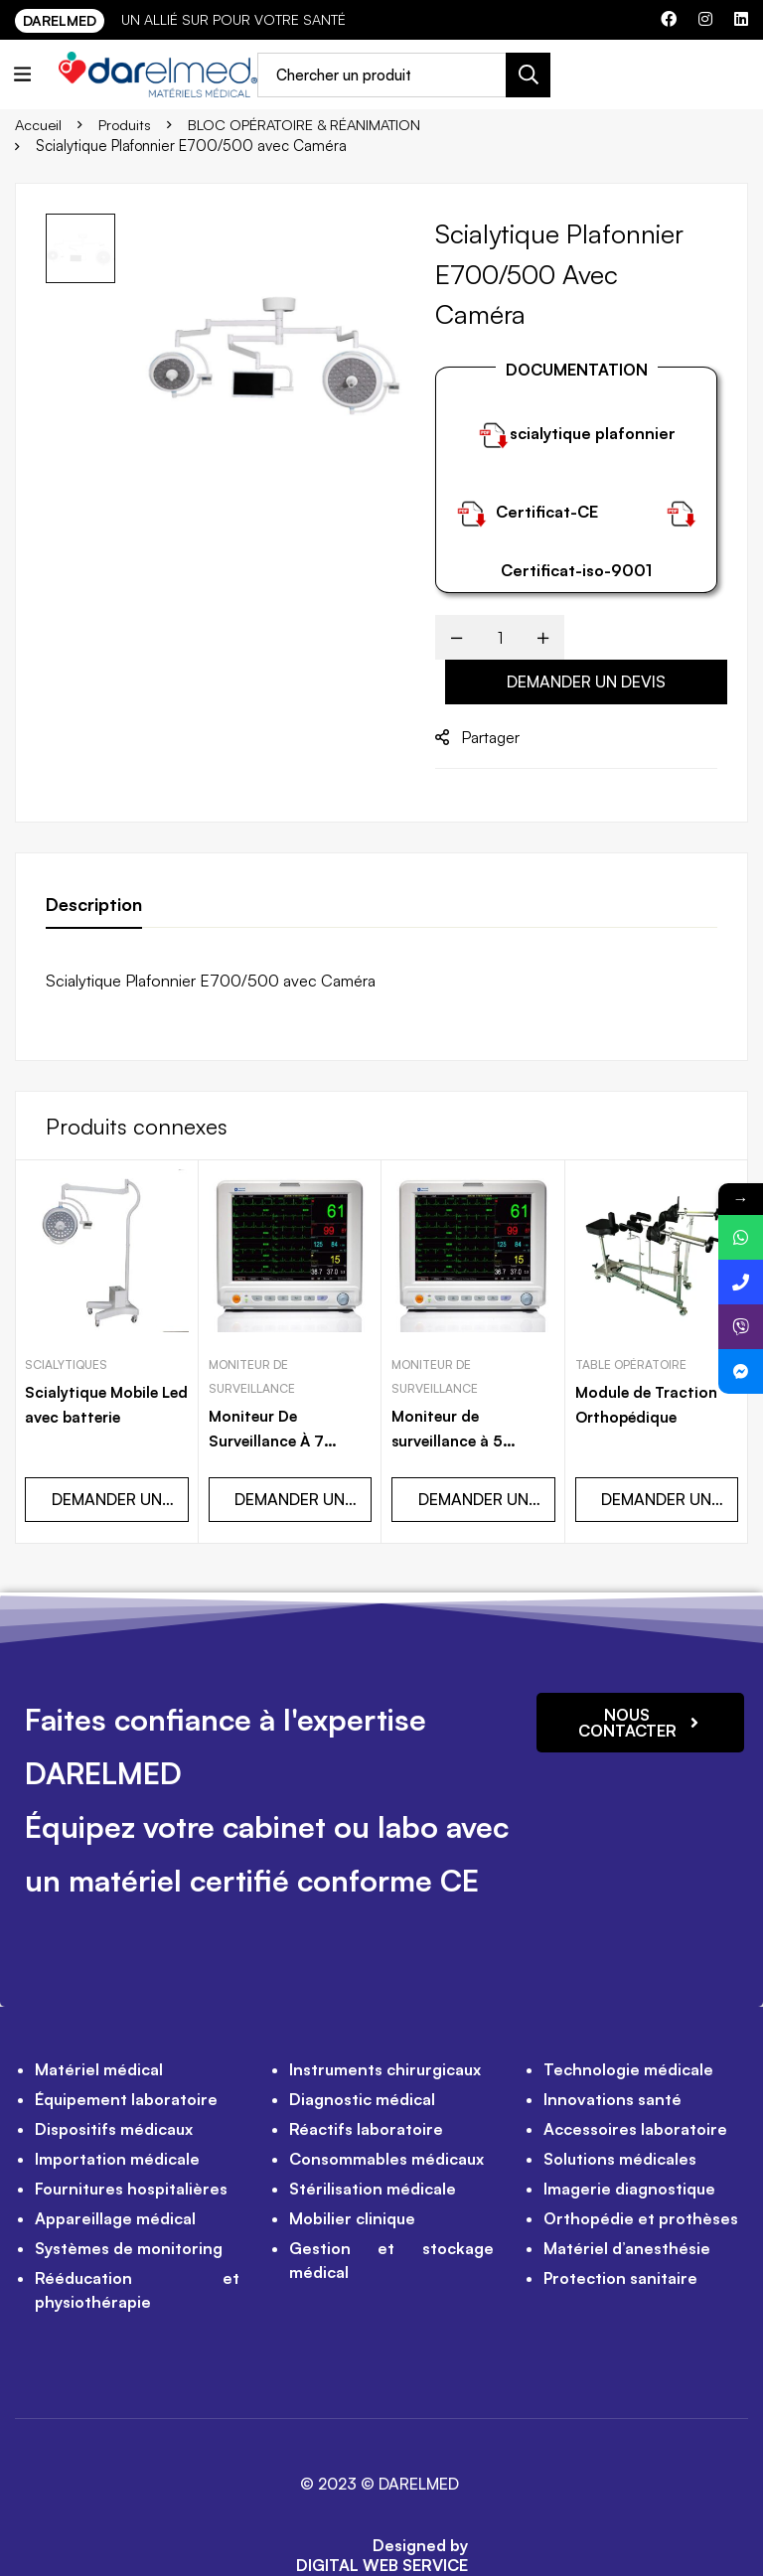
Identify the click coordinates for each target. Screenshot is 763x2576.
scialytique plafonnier (593, 433)
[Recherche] (534, 75)
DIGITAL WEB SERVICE (382, 2526)
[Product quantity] (499, 637)
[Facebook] (668, 19)
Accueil (39, 123)
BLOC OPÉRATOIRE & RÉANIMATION (311, 123)
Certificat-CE (547, 512)
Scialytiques (66, 1327)
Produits (126, 123)
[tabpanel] (381, 980)
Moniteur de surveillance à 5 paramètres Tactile (464, 1403)
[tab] (94, 905)
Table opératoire (631, 1327)
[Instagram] (705, 19)
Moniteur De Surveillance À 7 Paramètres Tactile (282, 1403)
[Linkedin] (741, 19)
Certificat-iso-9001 (576, 570)
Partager (490, 737)
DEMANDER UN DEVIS (586, 681)
